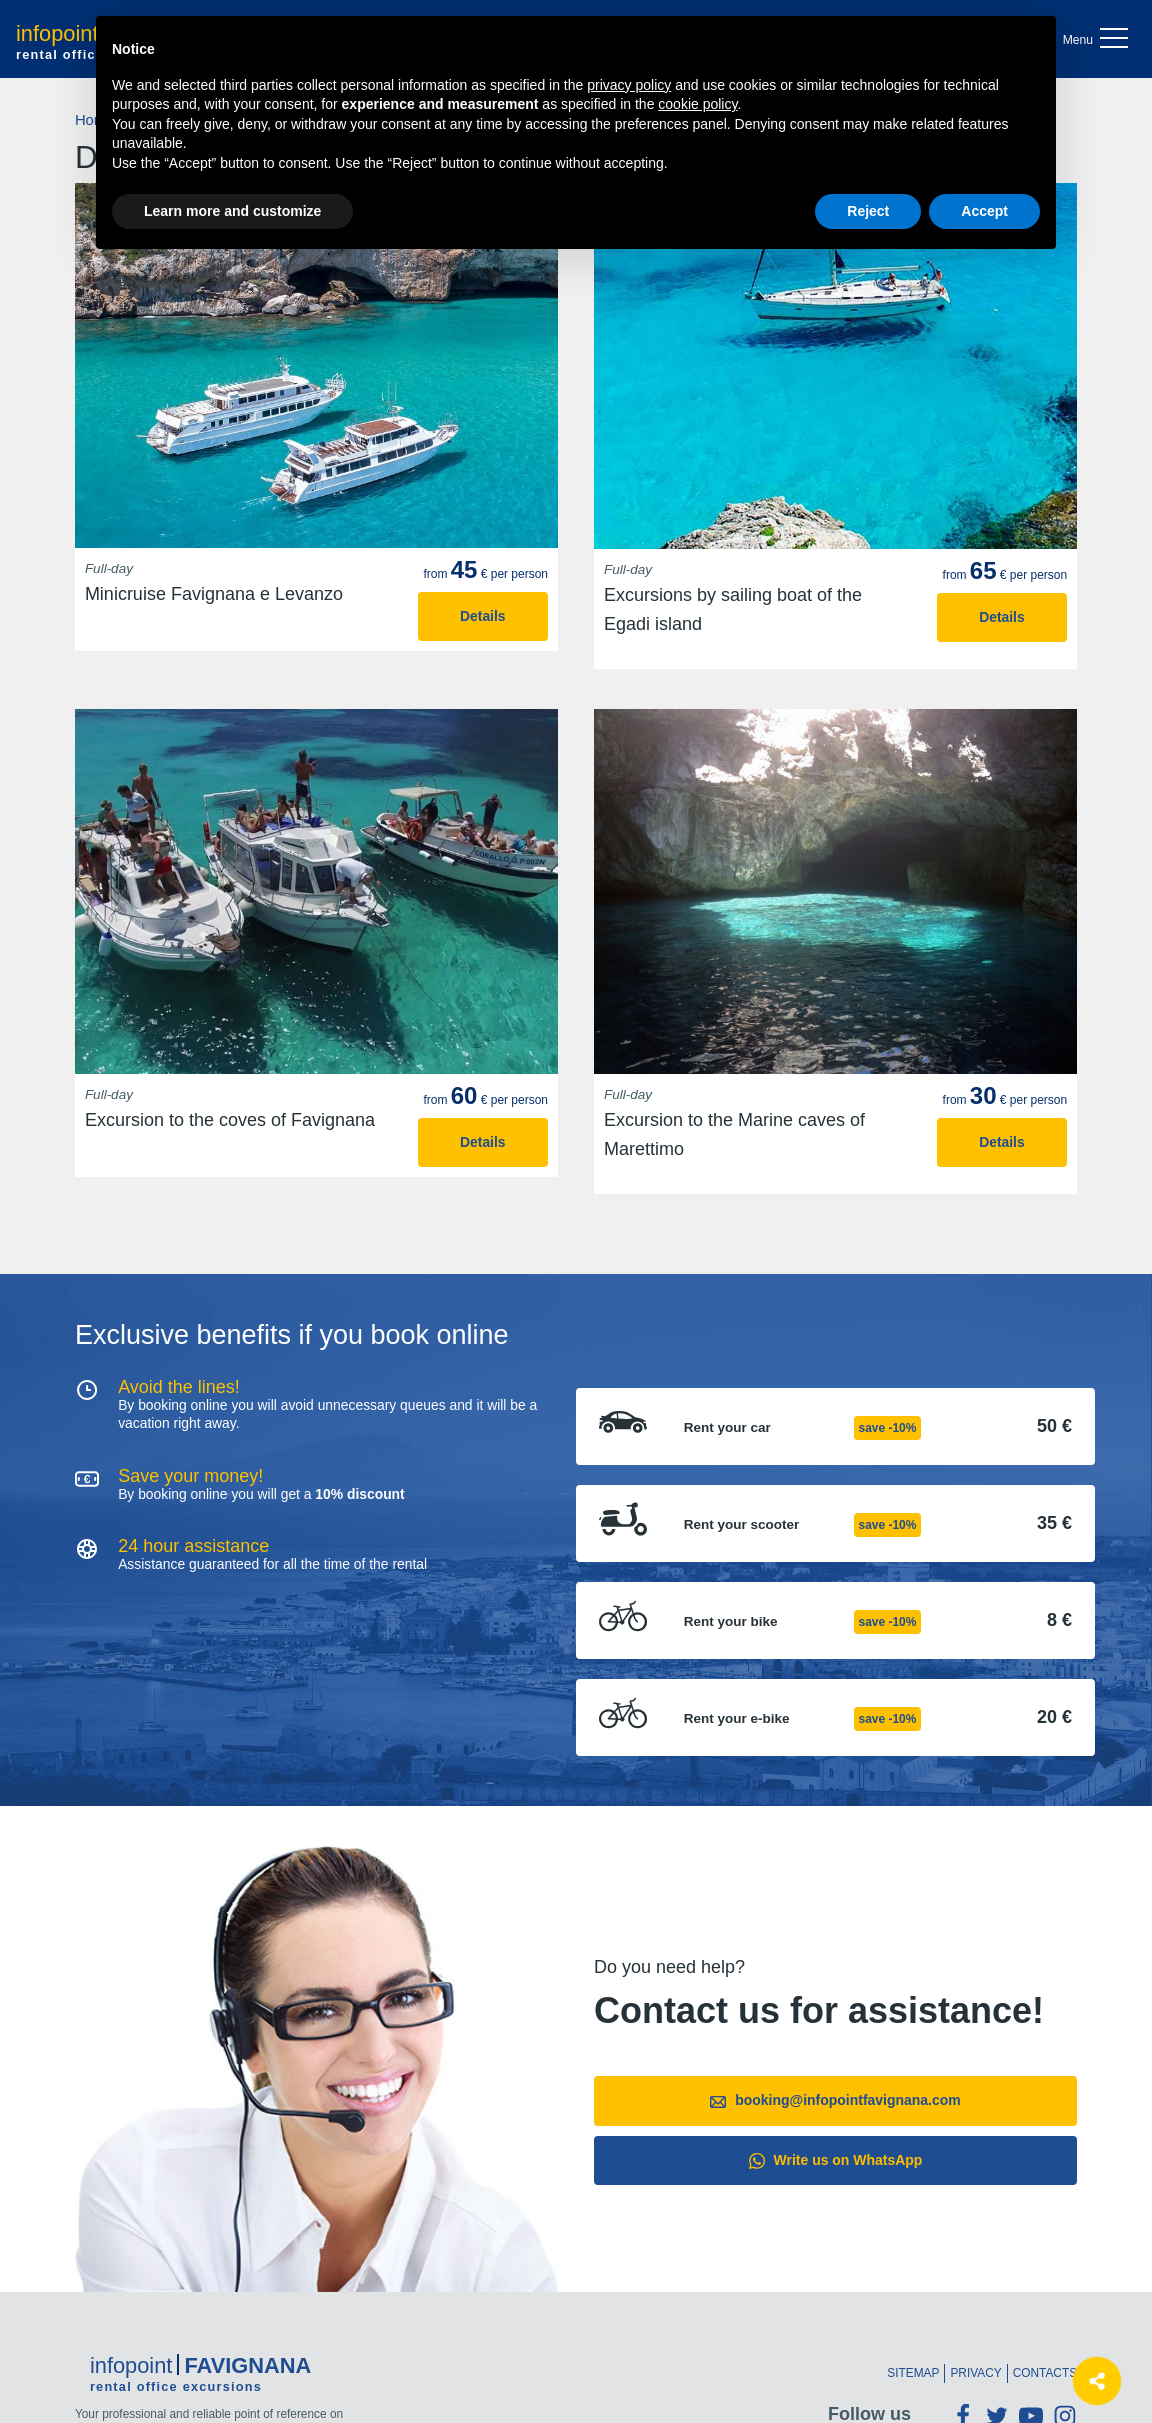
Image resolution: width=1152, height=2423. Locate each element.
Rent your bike (731, 1622)
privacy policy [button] (629, 85)
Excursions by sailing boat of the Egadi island (733, 609)
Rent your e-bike (737, 1719)
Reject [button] (868, 211)
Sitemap (913, 2373)
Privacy (975, 2373)
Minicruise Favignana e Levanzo (214, 594)
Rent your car (727, 1428)
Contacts (1045, 2373)
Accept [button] (984, 211)
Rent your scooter (742, 1525)
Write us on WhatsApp (836, 2160)
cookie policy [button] (697, 104)
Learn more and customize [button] (232, 211)
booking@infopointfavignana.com (835, 2100)
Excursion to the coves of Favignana (230, 1120)
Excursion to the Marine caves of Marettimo (734, 1134)
